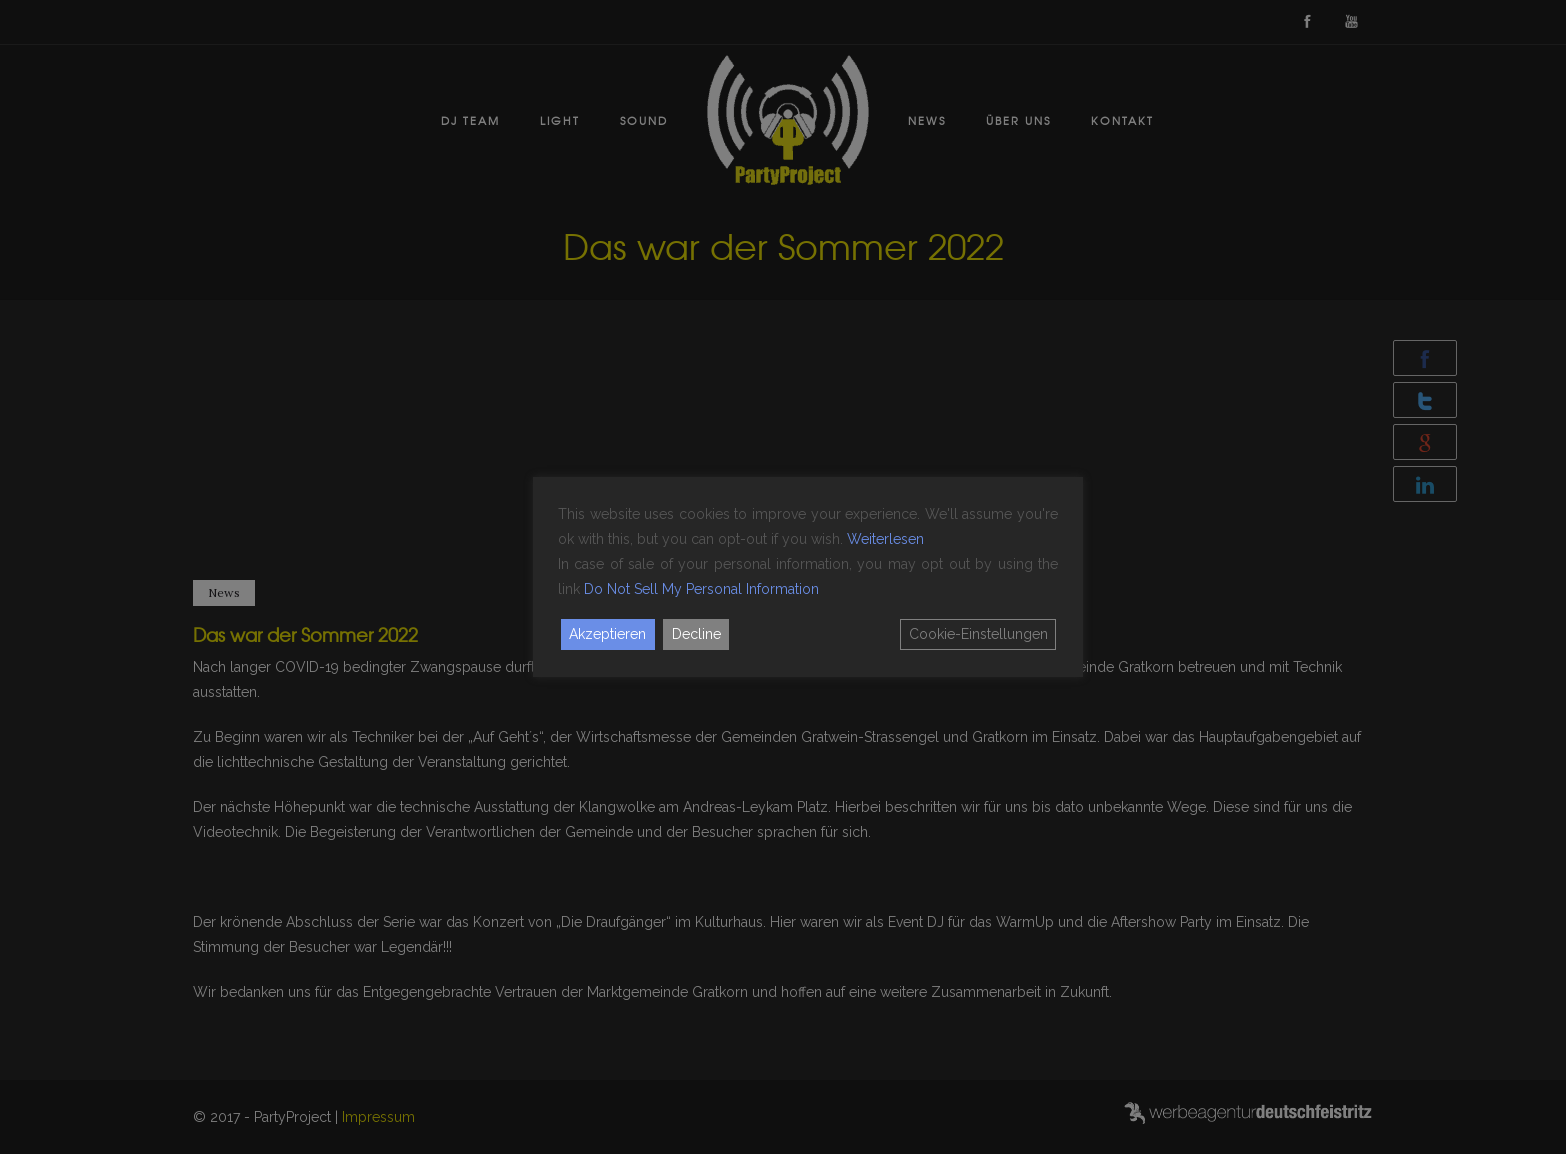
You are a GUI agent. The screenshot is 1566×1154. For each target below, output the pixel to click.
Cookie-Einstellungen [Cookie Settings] (978, 634)
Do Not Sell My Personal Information (701, 589)
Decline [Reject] (696, 634)
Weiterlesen (885, 539)
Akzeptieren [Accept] (607, 634)
